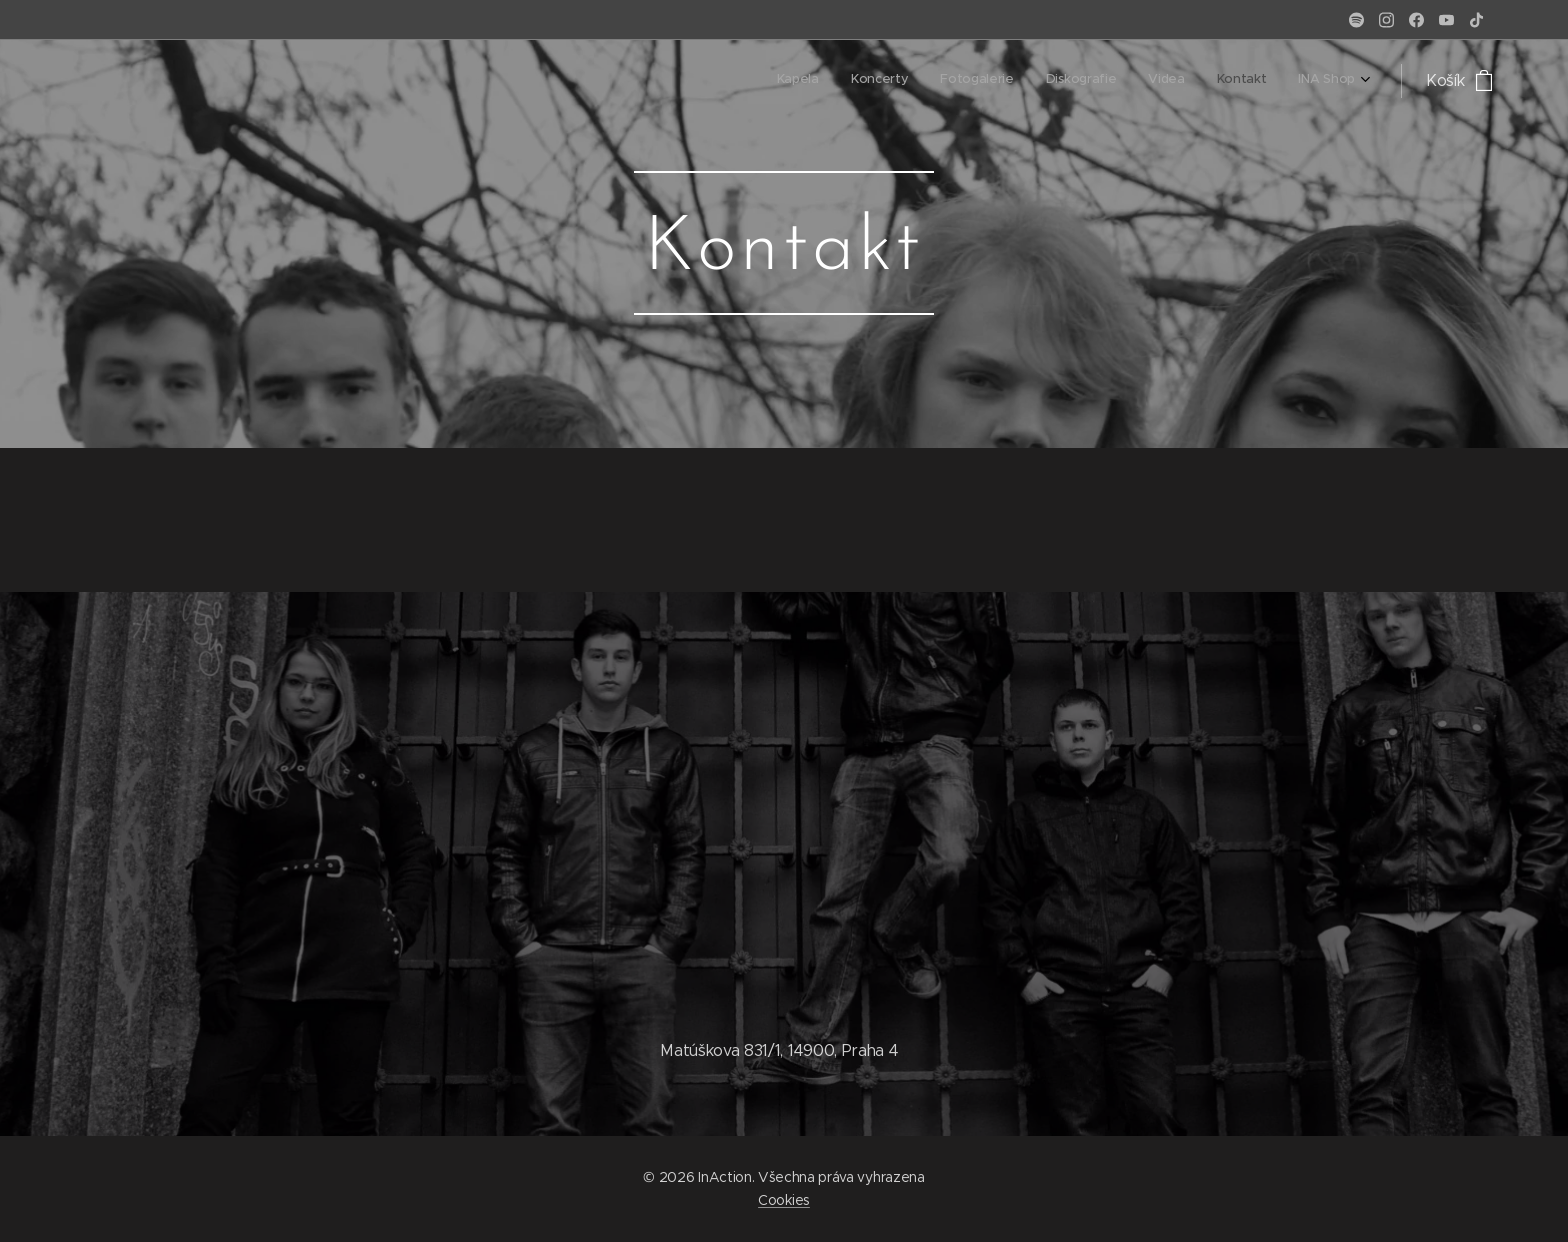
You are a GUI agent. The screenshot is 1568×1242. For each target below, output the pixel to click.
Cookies (784, 1200)
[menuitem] (1168, 81)
